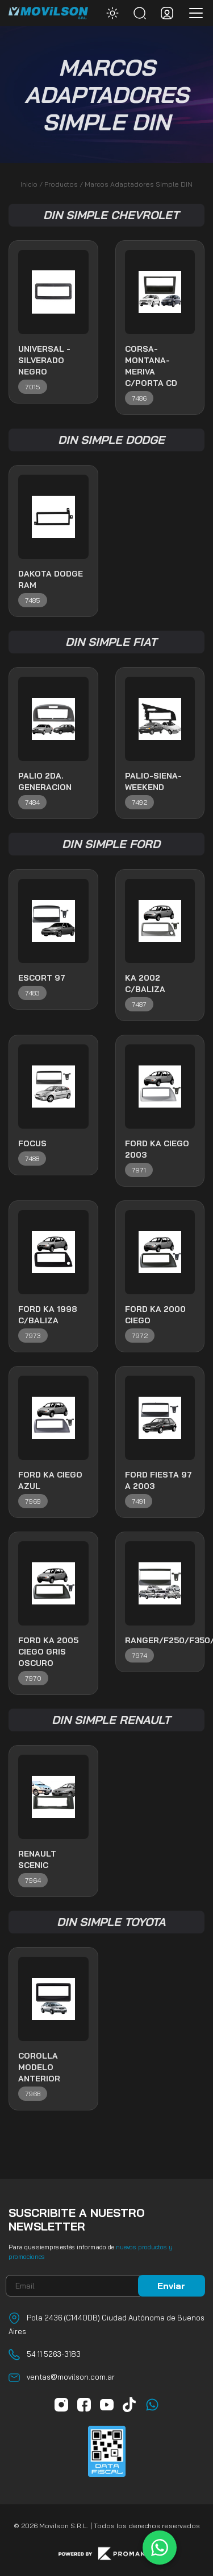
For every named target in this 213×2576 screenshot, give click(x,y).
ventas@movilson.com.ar (71, 2376)
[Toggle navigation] (192, 13)
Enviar (171, 2285)
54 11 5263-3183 (54, 2354)
